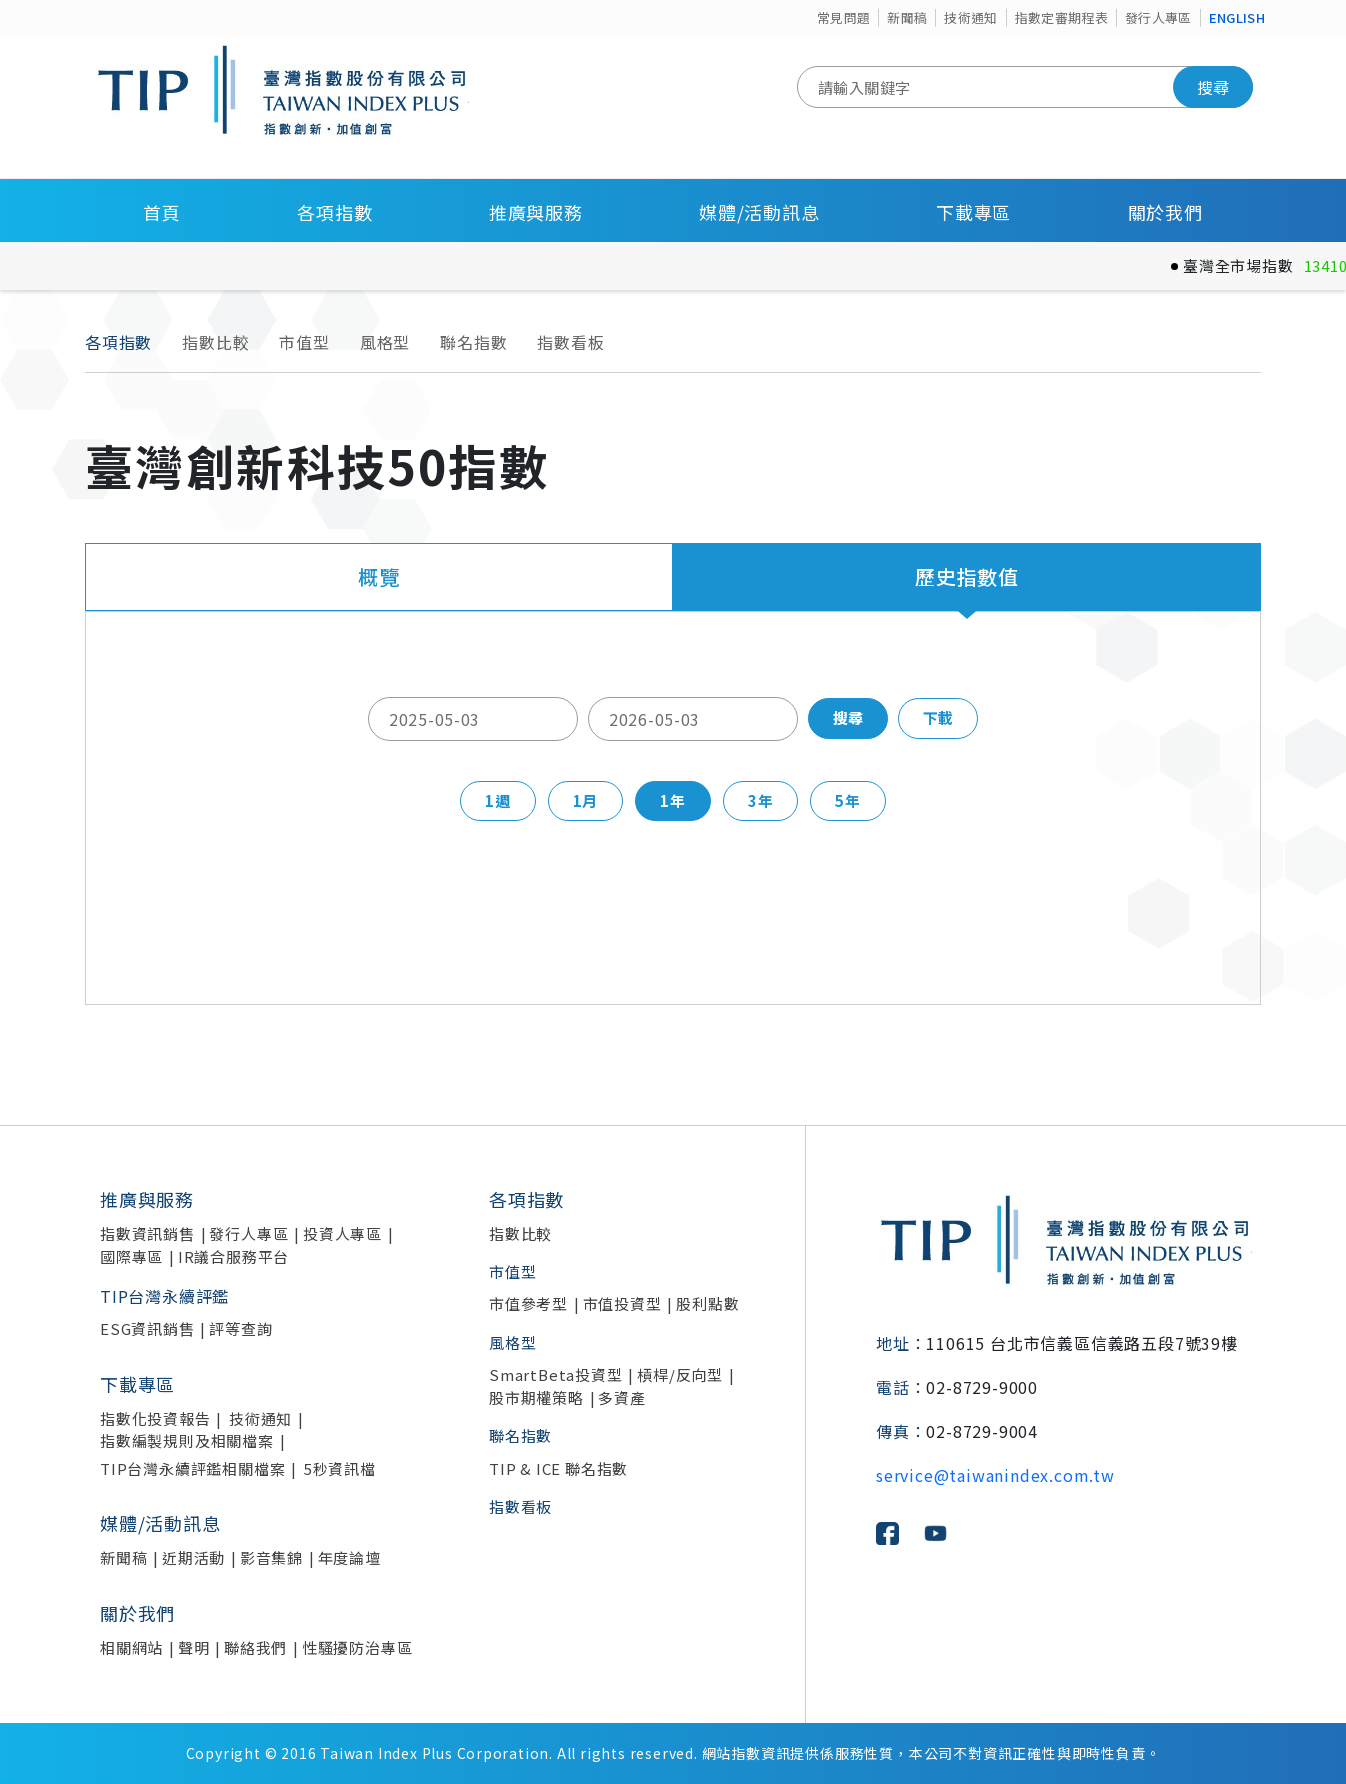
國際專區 (131, 1256)
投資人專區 (342, 1233)
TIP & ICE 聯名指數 (558, 1468)
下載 (938, 717)
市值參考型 (528, 1303)
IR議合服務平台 (233, 1256)
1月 (586, 800)
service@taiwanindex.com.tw (995, 1475)
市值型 (304, 342)
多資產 (621, 1397)
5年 (848, 800)
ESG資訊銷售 (147, 1328)
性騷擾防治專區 (357, 1647)
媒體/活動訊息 (759, 212)
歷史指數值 (967, 576)
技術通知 (970, 17)
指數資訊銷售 (147, 1233)
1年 (673, 800)
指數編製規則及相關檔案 (187, 1440)
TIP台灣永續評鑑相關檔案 (192, 1468)
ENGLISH (1237, 17)
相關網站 (131, 1647)
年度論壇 (349, 1557)
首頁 (162, 212)
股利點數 (707, 1303)
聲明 (194, 1647)
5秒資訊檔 (340, 1468)
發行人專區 (1158, 17)
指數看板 (570, 342)
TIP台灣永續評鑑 (164, 1296)
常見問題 (843, 17)
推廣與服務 (536, 212)
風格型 (385, 342)
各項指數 (334, 212)
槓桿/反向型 (680, 1374)
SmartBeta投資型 (556, 1374)
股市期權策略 (536, 1397)
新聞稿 (907, 17)
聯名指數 (473, 342)
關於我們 (1165, 212)
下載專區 (973, 212)
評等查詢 (240, 1328)
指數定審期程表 (1061, 17)
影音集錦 (271, 1557)
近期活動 (193, 1557)
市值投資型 (622, 1303)
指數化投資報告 (155, 1418)
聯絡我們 (255, 1647)
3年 (761, 800)
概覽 (379, 576)
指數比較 (215, 342)
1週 (498, 800)
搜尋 (1213, 87)
